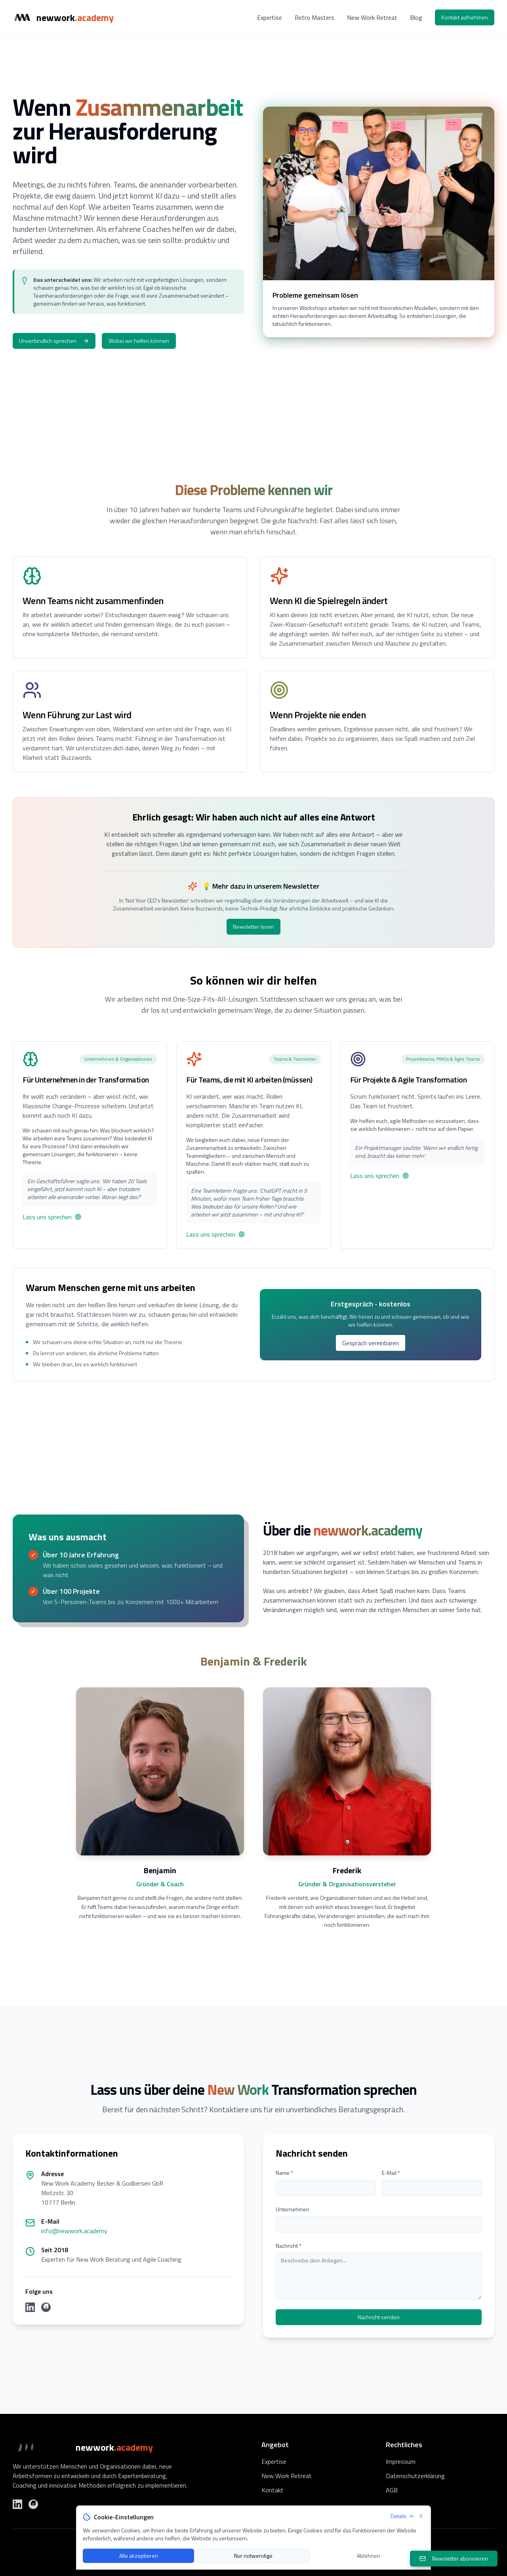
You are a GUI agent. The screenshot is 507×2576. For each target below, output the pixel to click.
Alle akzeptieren (138, 2555)
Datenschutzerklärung (415, 2475)
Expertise (269, 17)
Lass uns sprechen (52, 1217)
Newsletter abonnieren (453, 2558)
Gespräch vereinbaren (370, 1343)
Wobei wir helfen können (139, 341)
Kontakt (272, 2490)
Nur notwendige (253, 2555)
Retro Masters (314, 17)
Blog (416, 17)
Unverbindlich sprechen (54, 341)
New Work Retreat (372, 17)
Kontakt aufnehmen (464, 17)
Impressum (401, 2461)
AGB (392, 2490)
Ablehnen (368, 2555)
